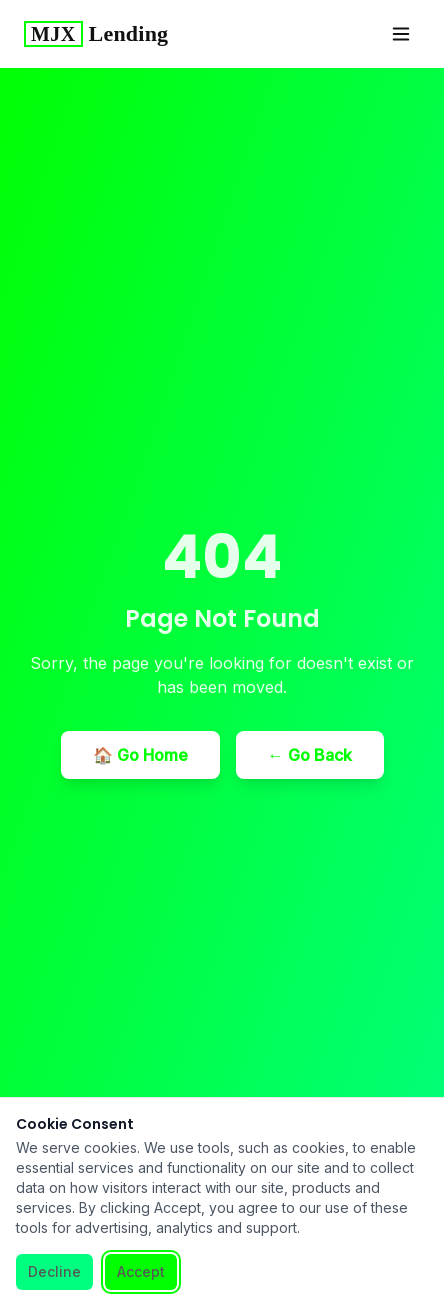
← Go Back (310, 755)
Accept (141, 1271)
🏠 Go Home (140, 755)
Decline (54, 1271)
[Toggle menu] (401, 34)
